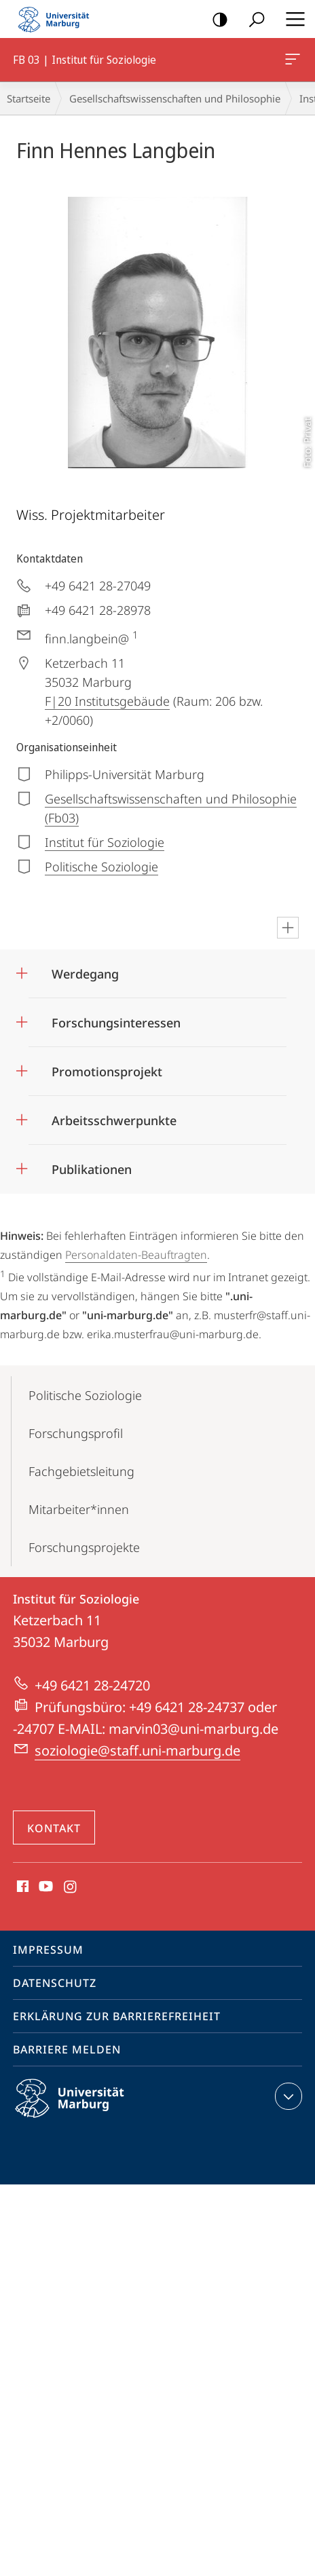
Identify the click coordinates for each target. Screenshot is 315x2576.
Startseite (28, 98)
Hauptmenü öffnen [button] (291, 19)
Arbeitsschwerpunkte (114, 1120)
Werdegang (85, 974)
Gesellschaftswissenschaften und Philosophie (174, 98)
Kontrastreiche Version (215, 20)
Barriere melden (67, 2049)
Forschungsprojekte (84, 1547)
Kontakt (54, 1828)
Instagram (70, 1887)
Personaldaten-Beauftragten (136, 1254)
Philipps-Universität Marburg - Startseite (57, 19)
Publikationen (92, 1169)
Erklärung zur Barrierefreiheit (117, 2016)
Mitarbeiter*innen (79, 1509)
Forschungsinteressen (116, 1023)
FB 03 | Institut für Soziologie (291, 62)
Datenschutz (54, 1982)
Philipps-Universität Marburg (81, 2109)
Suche (252, 20)
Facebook (21, 1887)
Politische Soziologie (85, 1395)
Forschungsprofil (76, 1433)
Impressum (48, 1949)
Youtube (44, 1887)
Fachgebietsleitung (81, 1471)
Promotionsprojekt (107, 1071)
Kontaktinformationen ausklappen (287, 2096)
